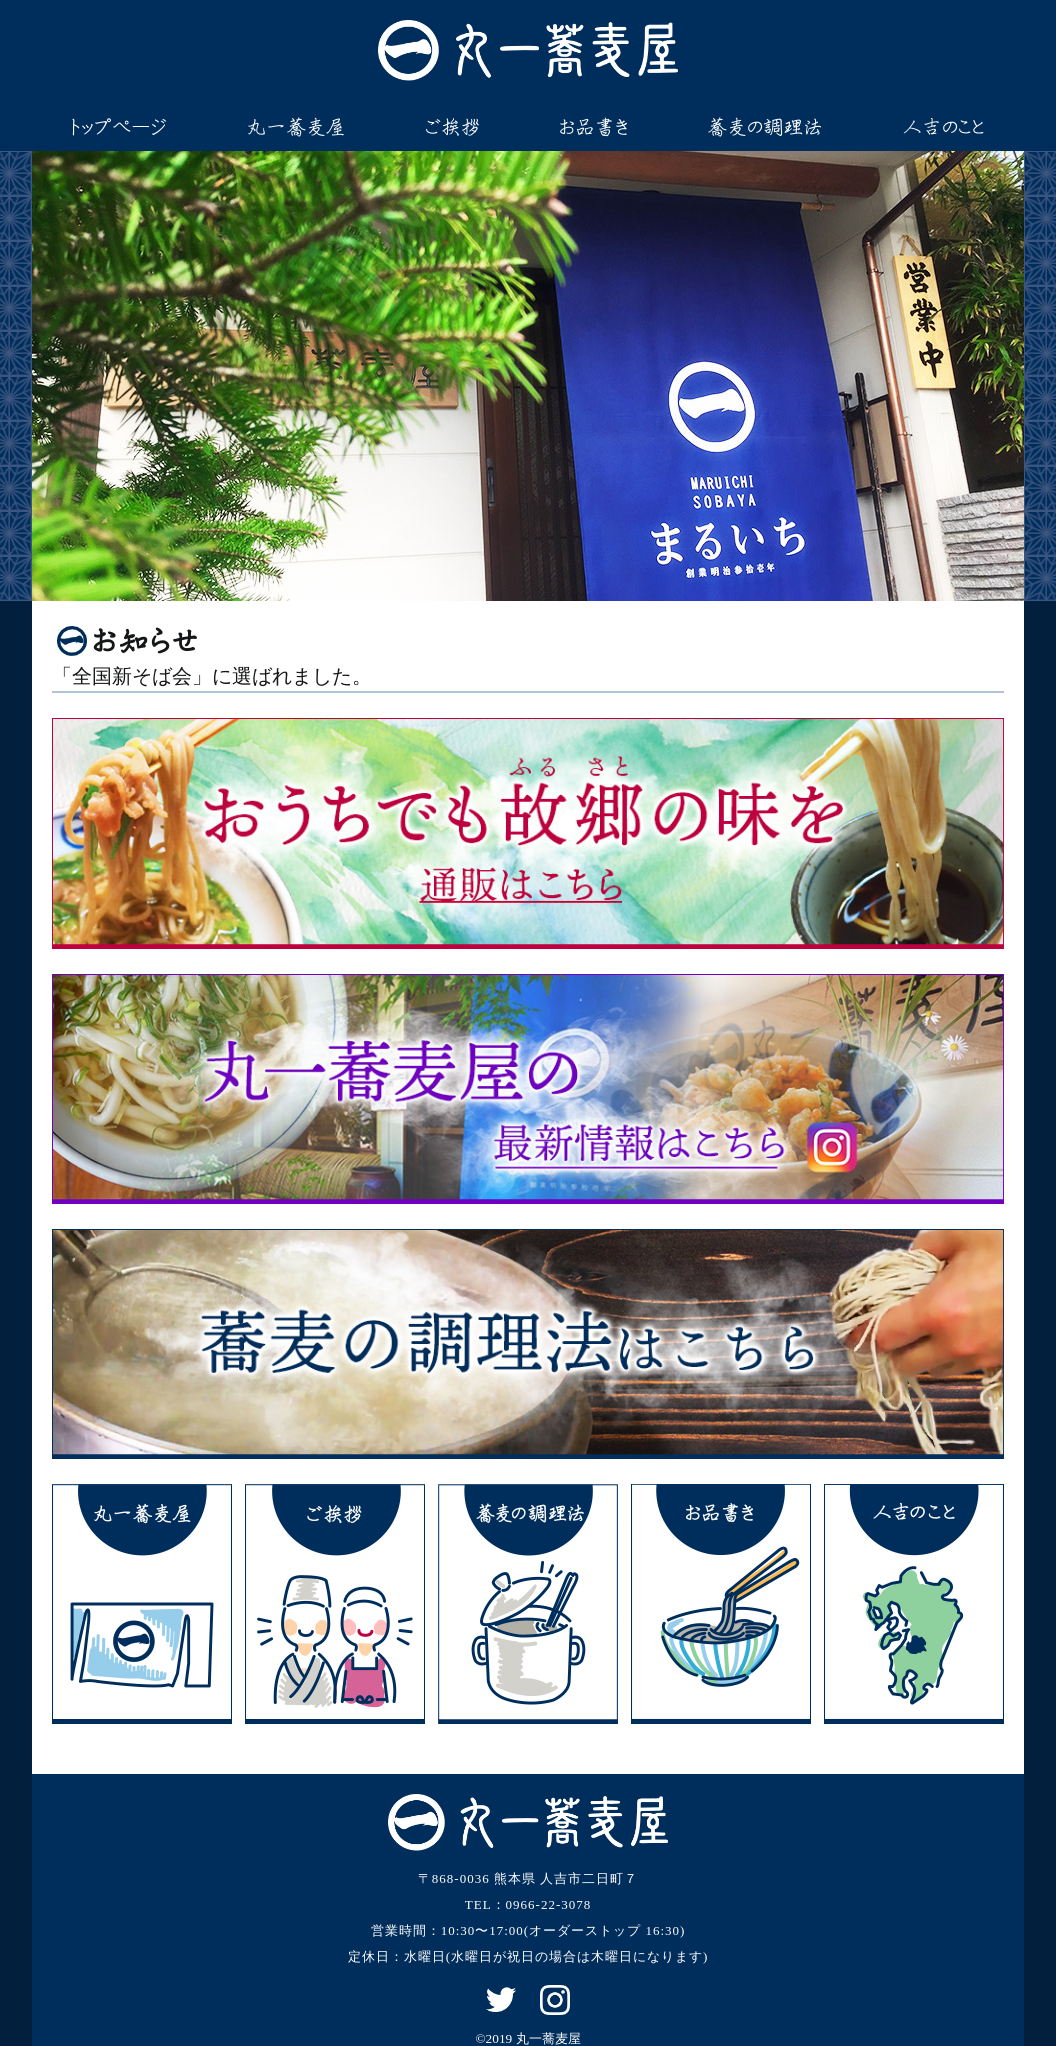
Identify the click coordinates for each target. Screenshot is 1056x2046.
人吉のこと (943, 127)
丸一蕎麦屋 (296, 127)
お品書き (593, 127)
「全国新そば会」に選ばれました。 (212, 676)
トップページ (119, 127)
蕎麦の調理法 (765, 127)
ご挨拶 (453, 127)
